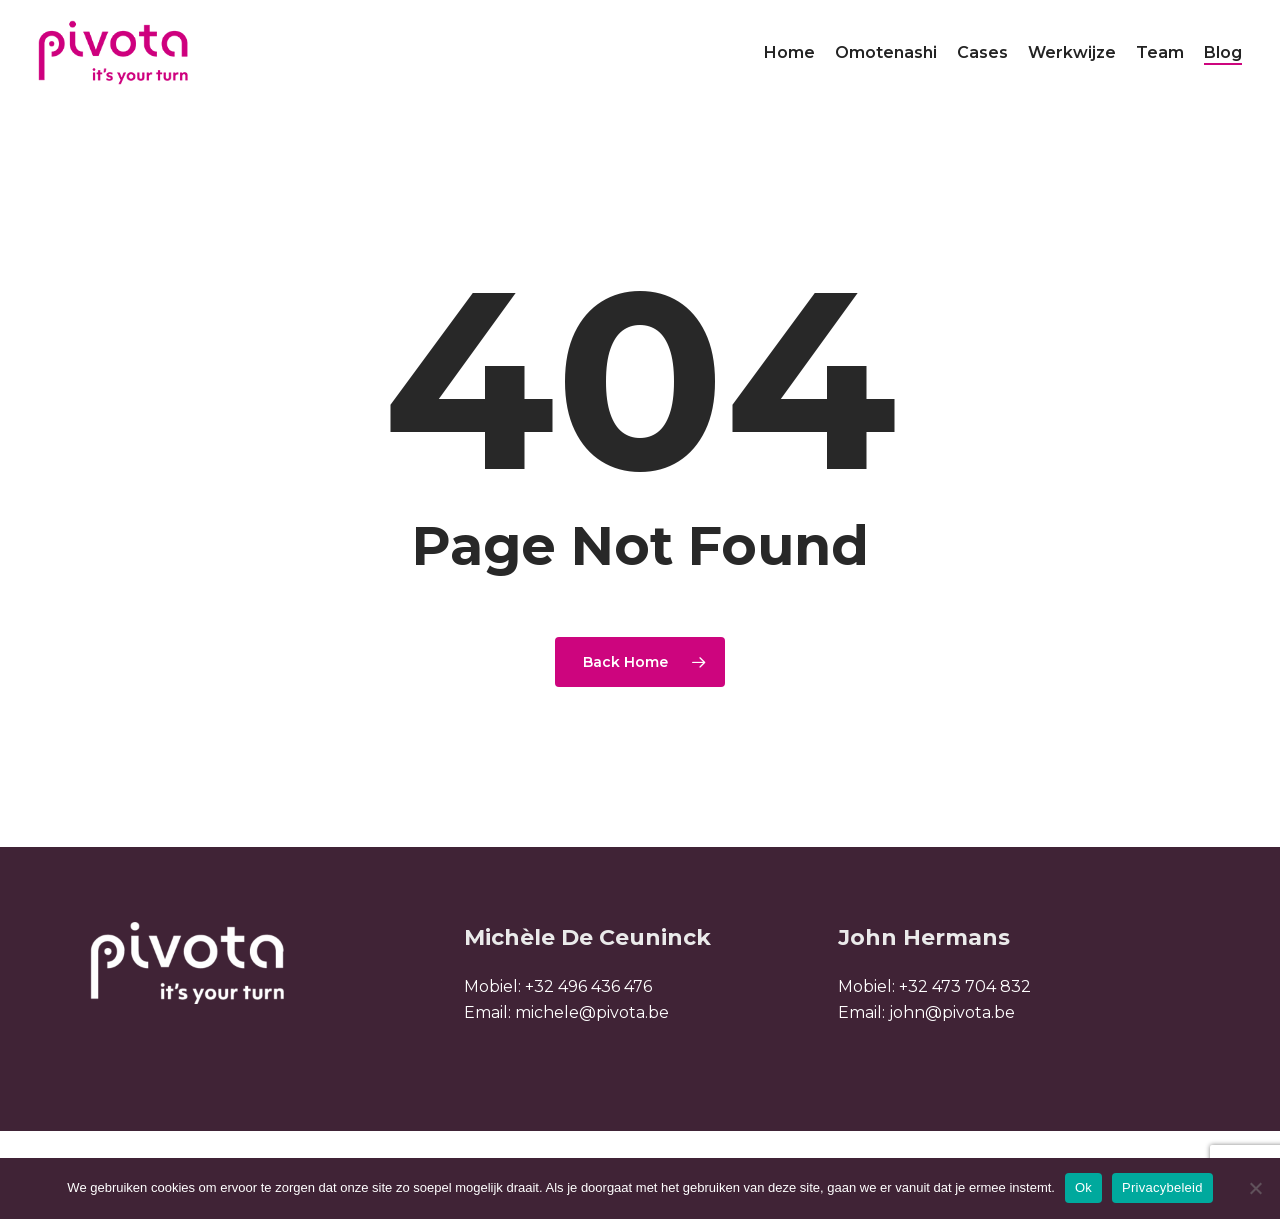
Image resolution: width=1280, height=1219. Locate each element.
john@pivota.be (952, 1012)
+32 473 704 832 (965, 986)
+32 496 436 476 (588, 986)
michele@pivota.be (592, 1012)
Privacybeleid (1162, 1187)
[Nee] (1255, 1188)
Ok (1083, 1187)
